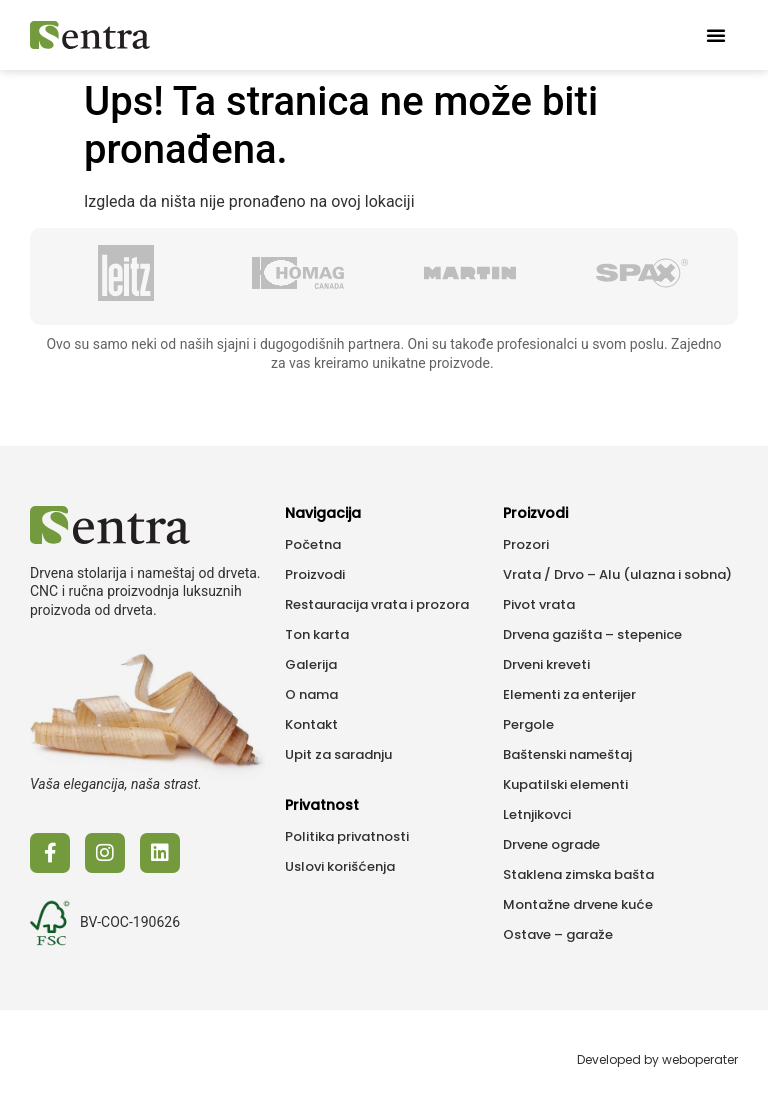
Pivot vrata (539, 604)
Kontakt (311, 724)
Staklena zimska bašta (578, 874)
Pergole (528, 724)
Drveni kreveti (546, 664)
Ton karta (317, 634)
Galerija (311, 664)
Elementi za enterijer (569, 694)
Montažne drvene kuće (578, 904)
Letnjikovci (537, 814)
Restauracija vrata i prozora (377, 604)
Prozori (526, 544)
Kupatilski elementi (565, 784)
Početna (313, 544)
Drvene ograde (551, 844)
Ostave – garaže (558, 934)
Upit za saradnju (338, 754)
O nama (311, 694)
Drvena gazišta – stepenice (592, 634)
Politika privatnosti (347, 836)
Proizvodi (315, 574)
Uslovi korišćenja (340, 866)
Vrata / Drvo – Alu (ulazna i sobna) (617, 574)
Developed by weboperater (657, 1059)
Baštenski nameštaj (567, 754)
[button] (716, 35)
